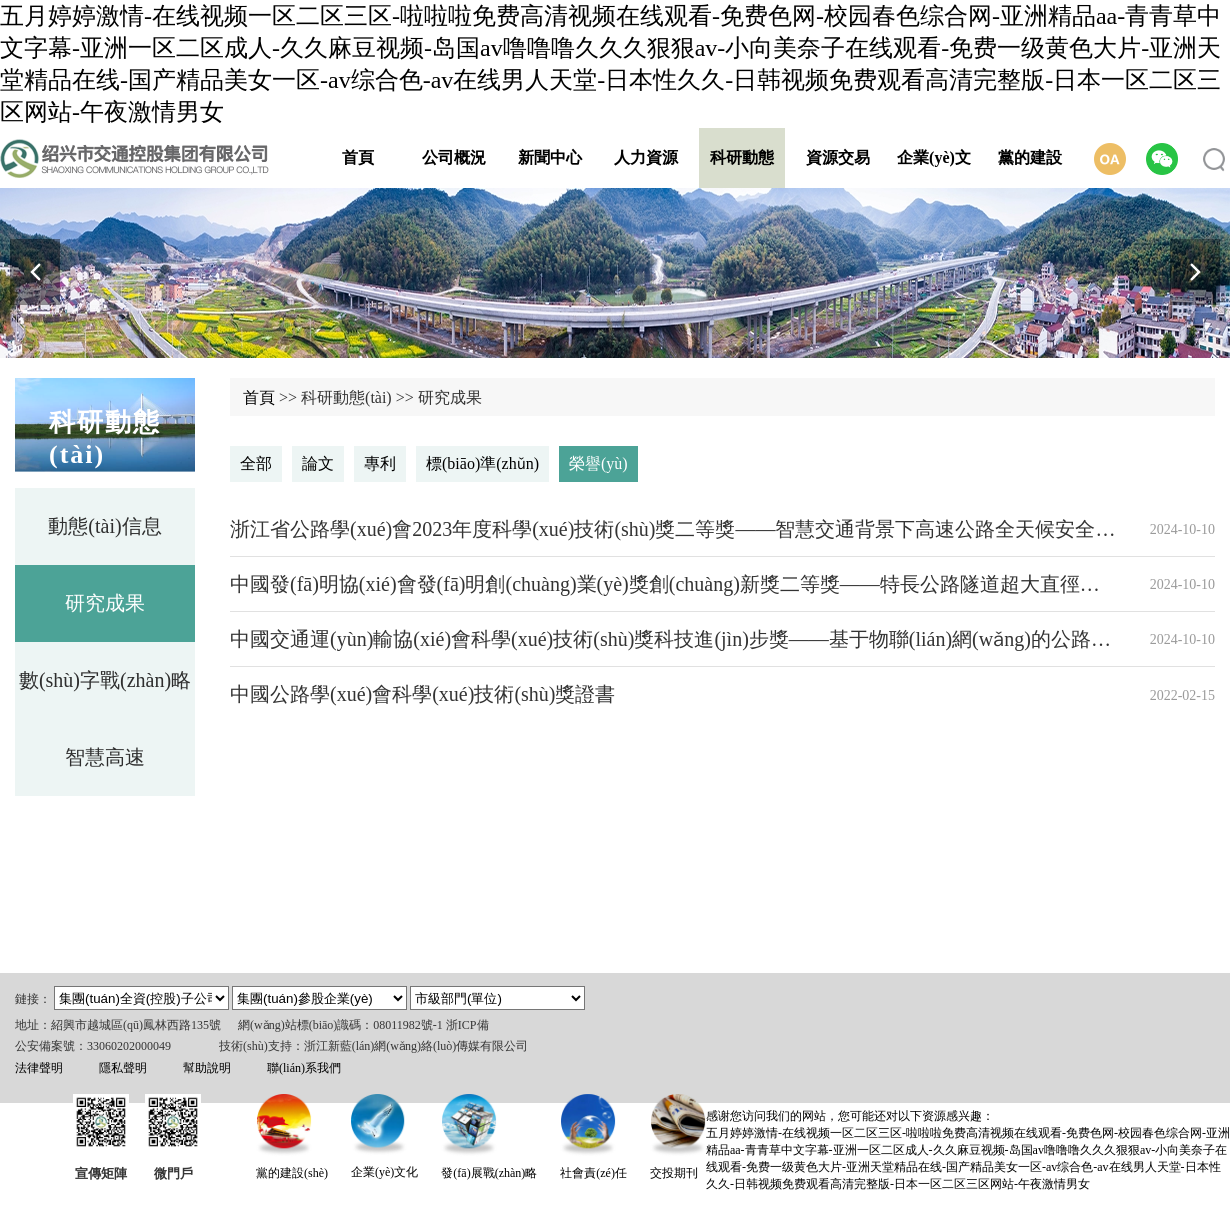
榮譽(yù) (598, 463)
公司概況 (454, 157)
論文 (318, 463)
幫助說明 (207, 1068)
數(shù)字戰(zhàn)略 (105, 680)
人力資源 (646, 157)
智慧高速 (105, 757)
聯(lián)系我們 (304, 1068)
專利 (380, 463)
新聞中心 (550, 157)
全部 (256, 463)
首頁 (358, 157)
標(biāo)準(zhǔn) (482, 463)
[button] (1195, 272)
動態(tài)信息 (104, 526)
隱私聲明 (123, 1068)
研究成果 (105, 603)
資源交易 (838, 157)
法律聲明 (39, 1068)
